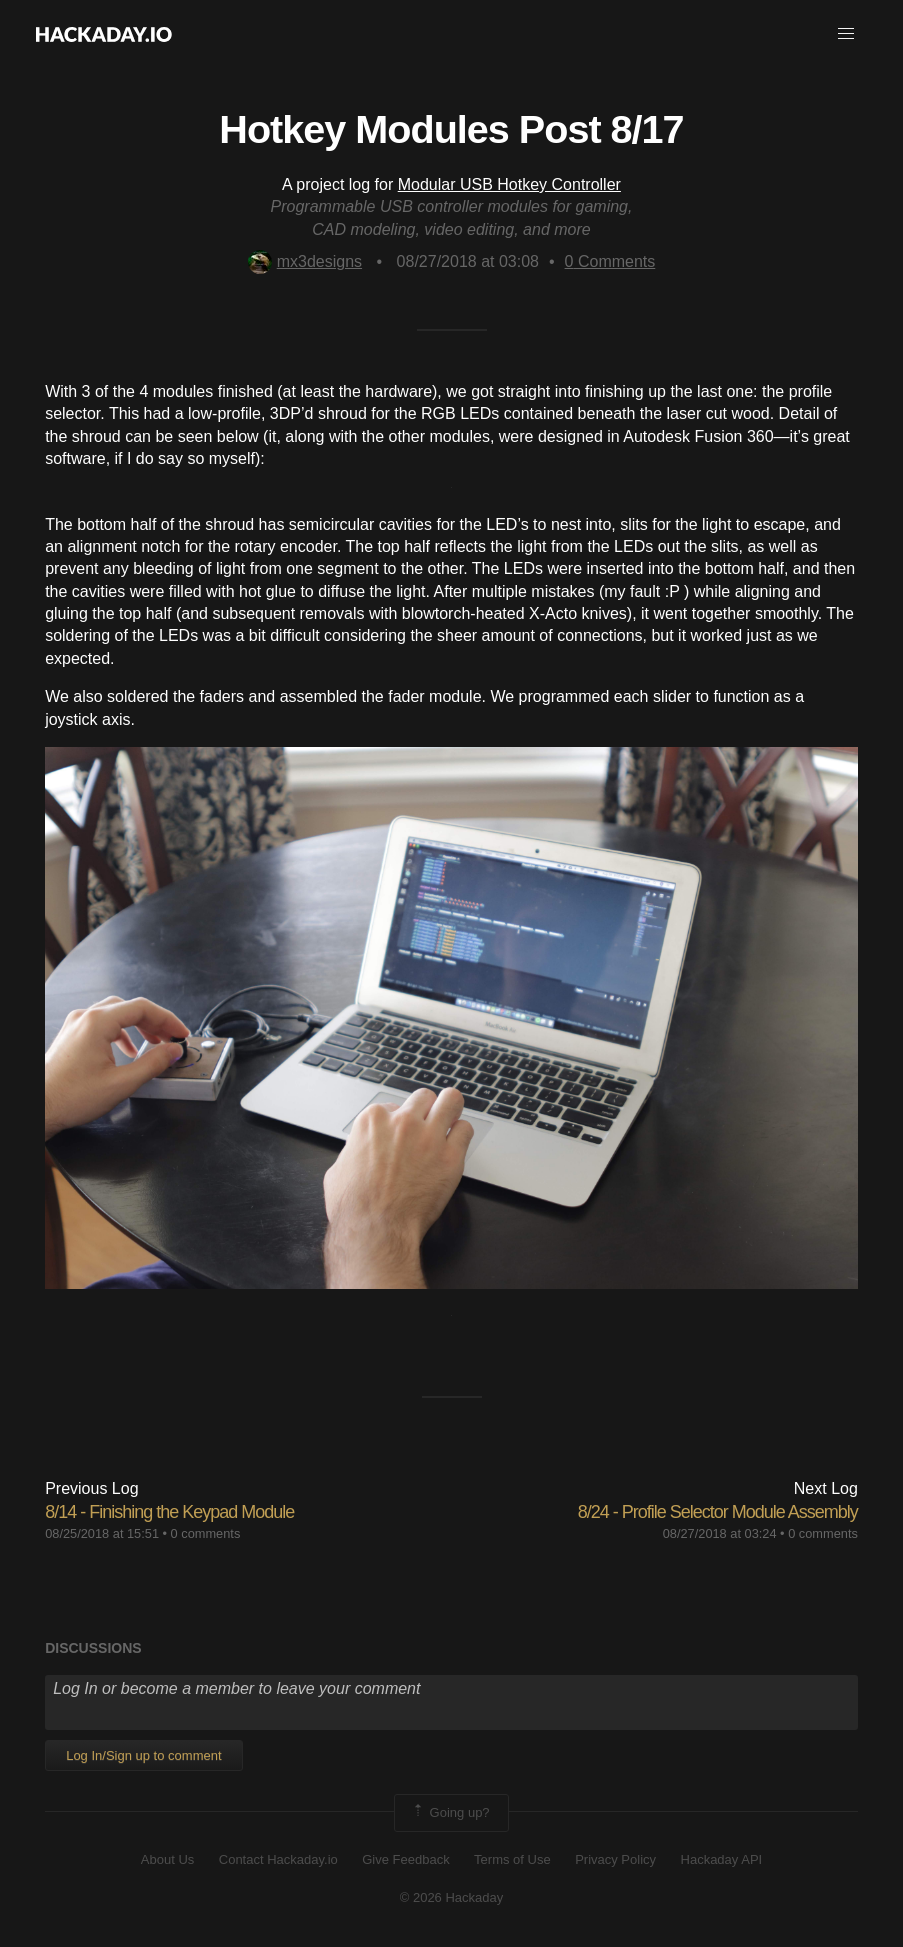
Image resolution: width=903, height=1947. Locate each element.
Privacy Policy (615, 1859)
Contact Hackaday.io (278, 1859)
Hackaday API (722, 1859)
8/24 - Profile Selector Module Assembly (718, 1512)
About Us (167, 1859)
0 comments (206, 1533)
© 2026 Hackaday (452, 1897)
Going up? (450, 1813)
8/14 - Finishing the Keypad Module (169, 1512)
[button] (846, 34)
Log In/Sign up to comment (143, 1755)
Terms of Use (512, 1859)
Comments (610, 261)
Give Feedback (405, 1859)
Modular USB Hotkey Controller (509, 184)
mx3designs (305, 261)
